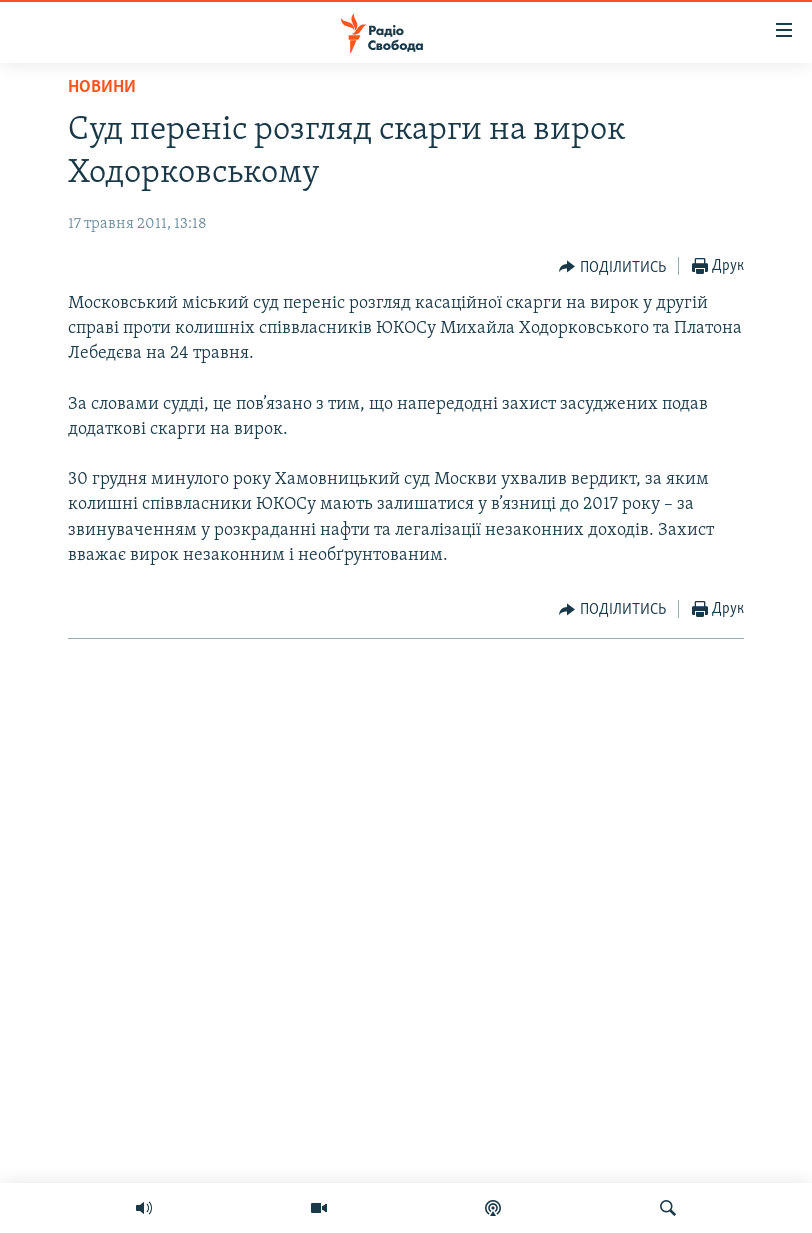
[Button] (612, 267)
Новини (102, 87)
